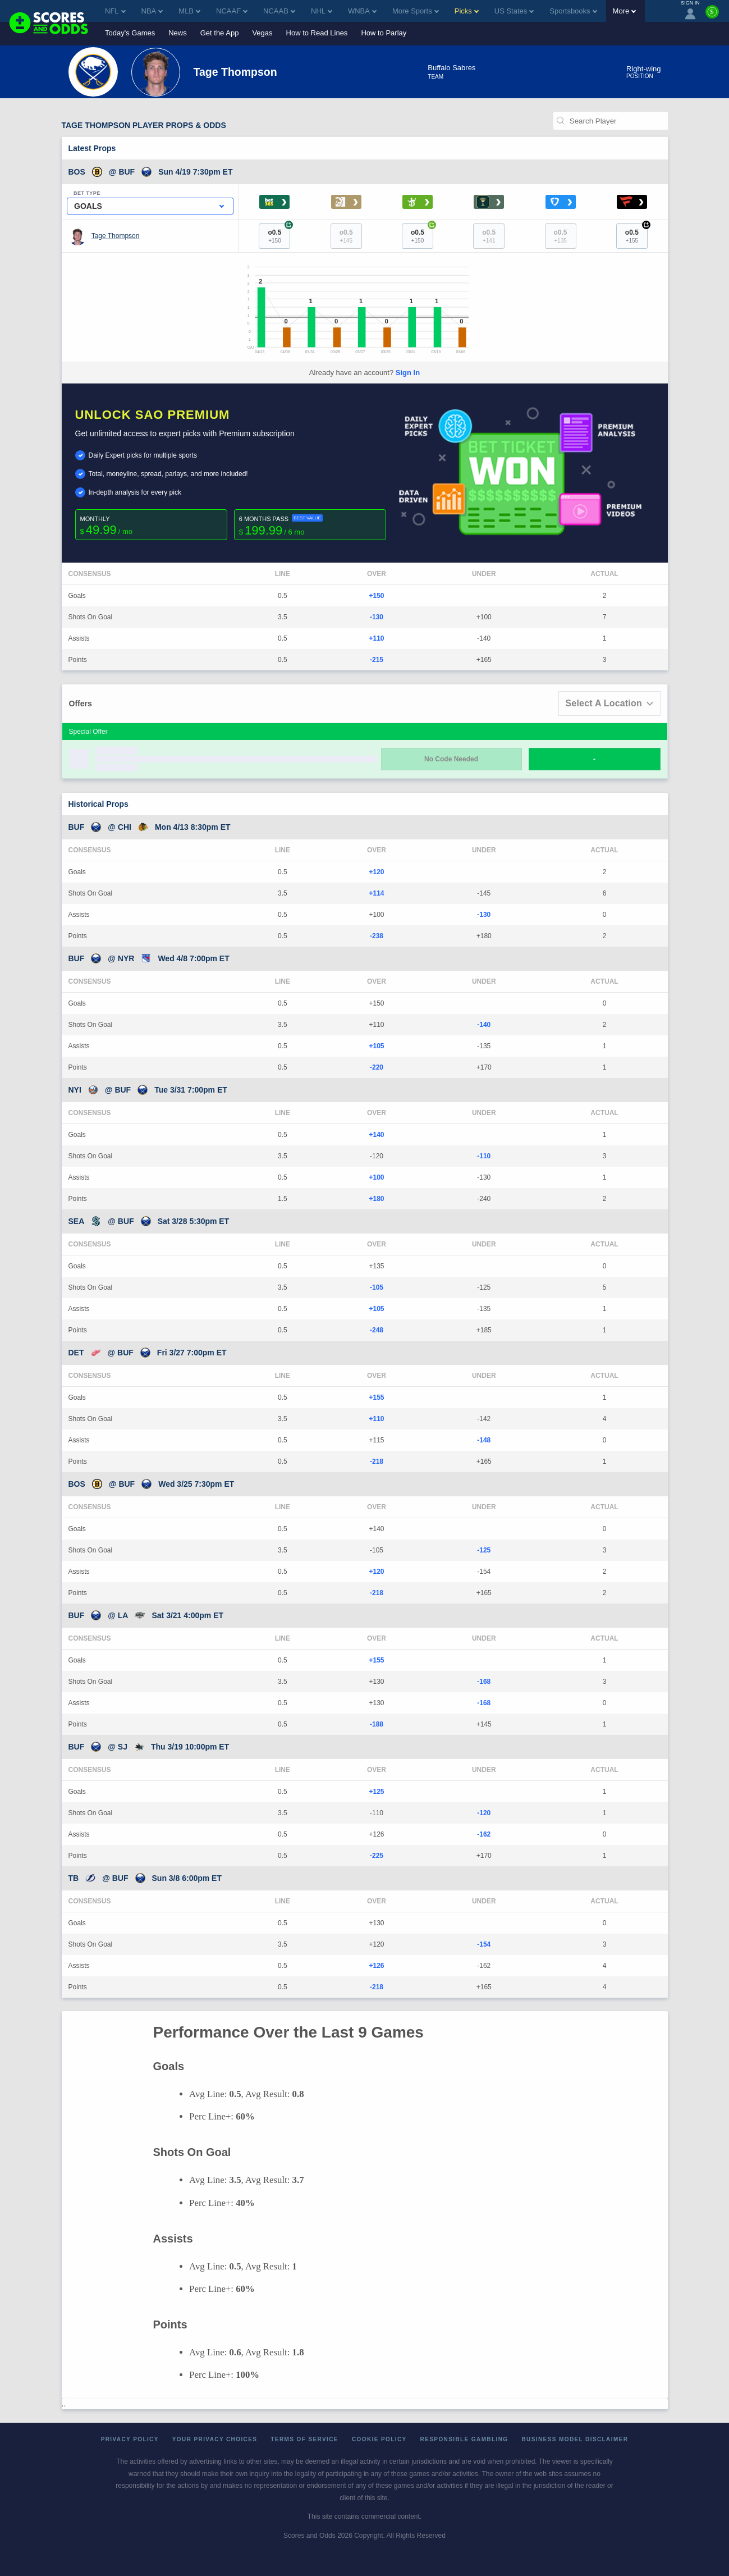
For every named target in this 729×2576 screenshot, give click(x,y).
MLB (189, 11)
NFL (115, 11)
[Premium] (712, 16)
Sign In (408, 372)
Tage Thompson (115, 236)
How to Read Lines (317, 33)
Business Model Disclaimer (574, 2439)
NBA (152, 11)
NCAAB (279, 11)
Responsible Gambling (464, 2439)
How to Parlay (383, 33)
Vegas (262, 33)
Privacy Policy (130, 2439)
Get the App (219, 33)
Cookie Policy (379, 2439)
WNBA (362, 11)
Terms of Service (304, 2439)
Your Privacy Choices (215, 2439)
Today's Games (130, 33)
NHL (321, 11)
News (177, 33)
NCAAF (231, 11)
